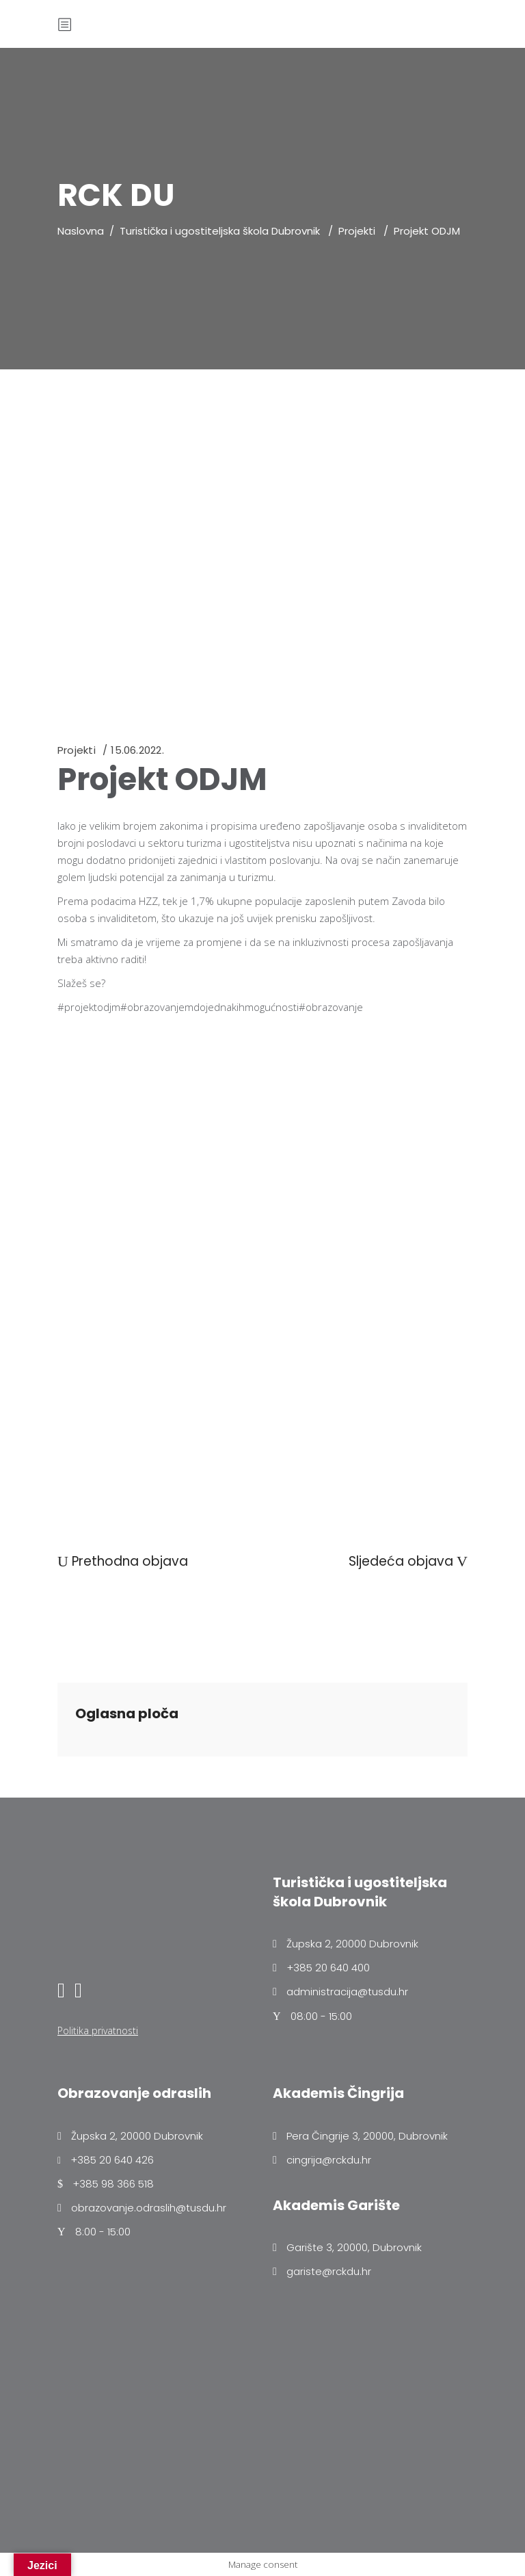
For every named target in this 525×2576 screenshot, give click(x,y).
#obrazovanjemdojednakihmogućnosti (209, 1007)
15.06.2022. (137, 750)
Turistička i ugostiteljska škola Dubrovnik (220, 231)
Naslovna (80, 231)
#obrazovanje (331, 1007)
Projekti (356, 231)
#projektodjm (88, 1007)
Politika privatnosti (97, 2030)
